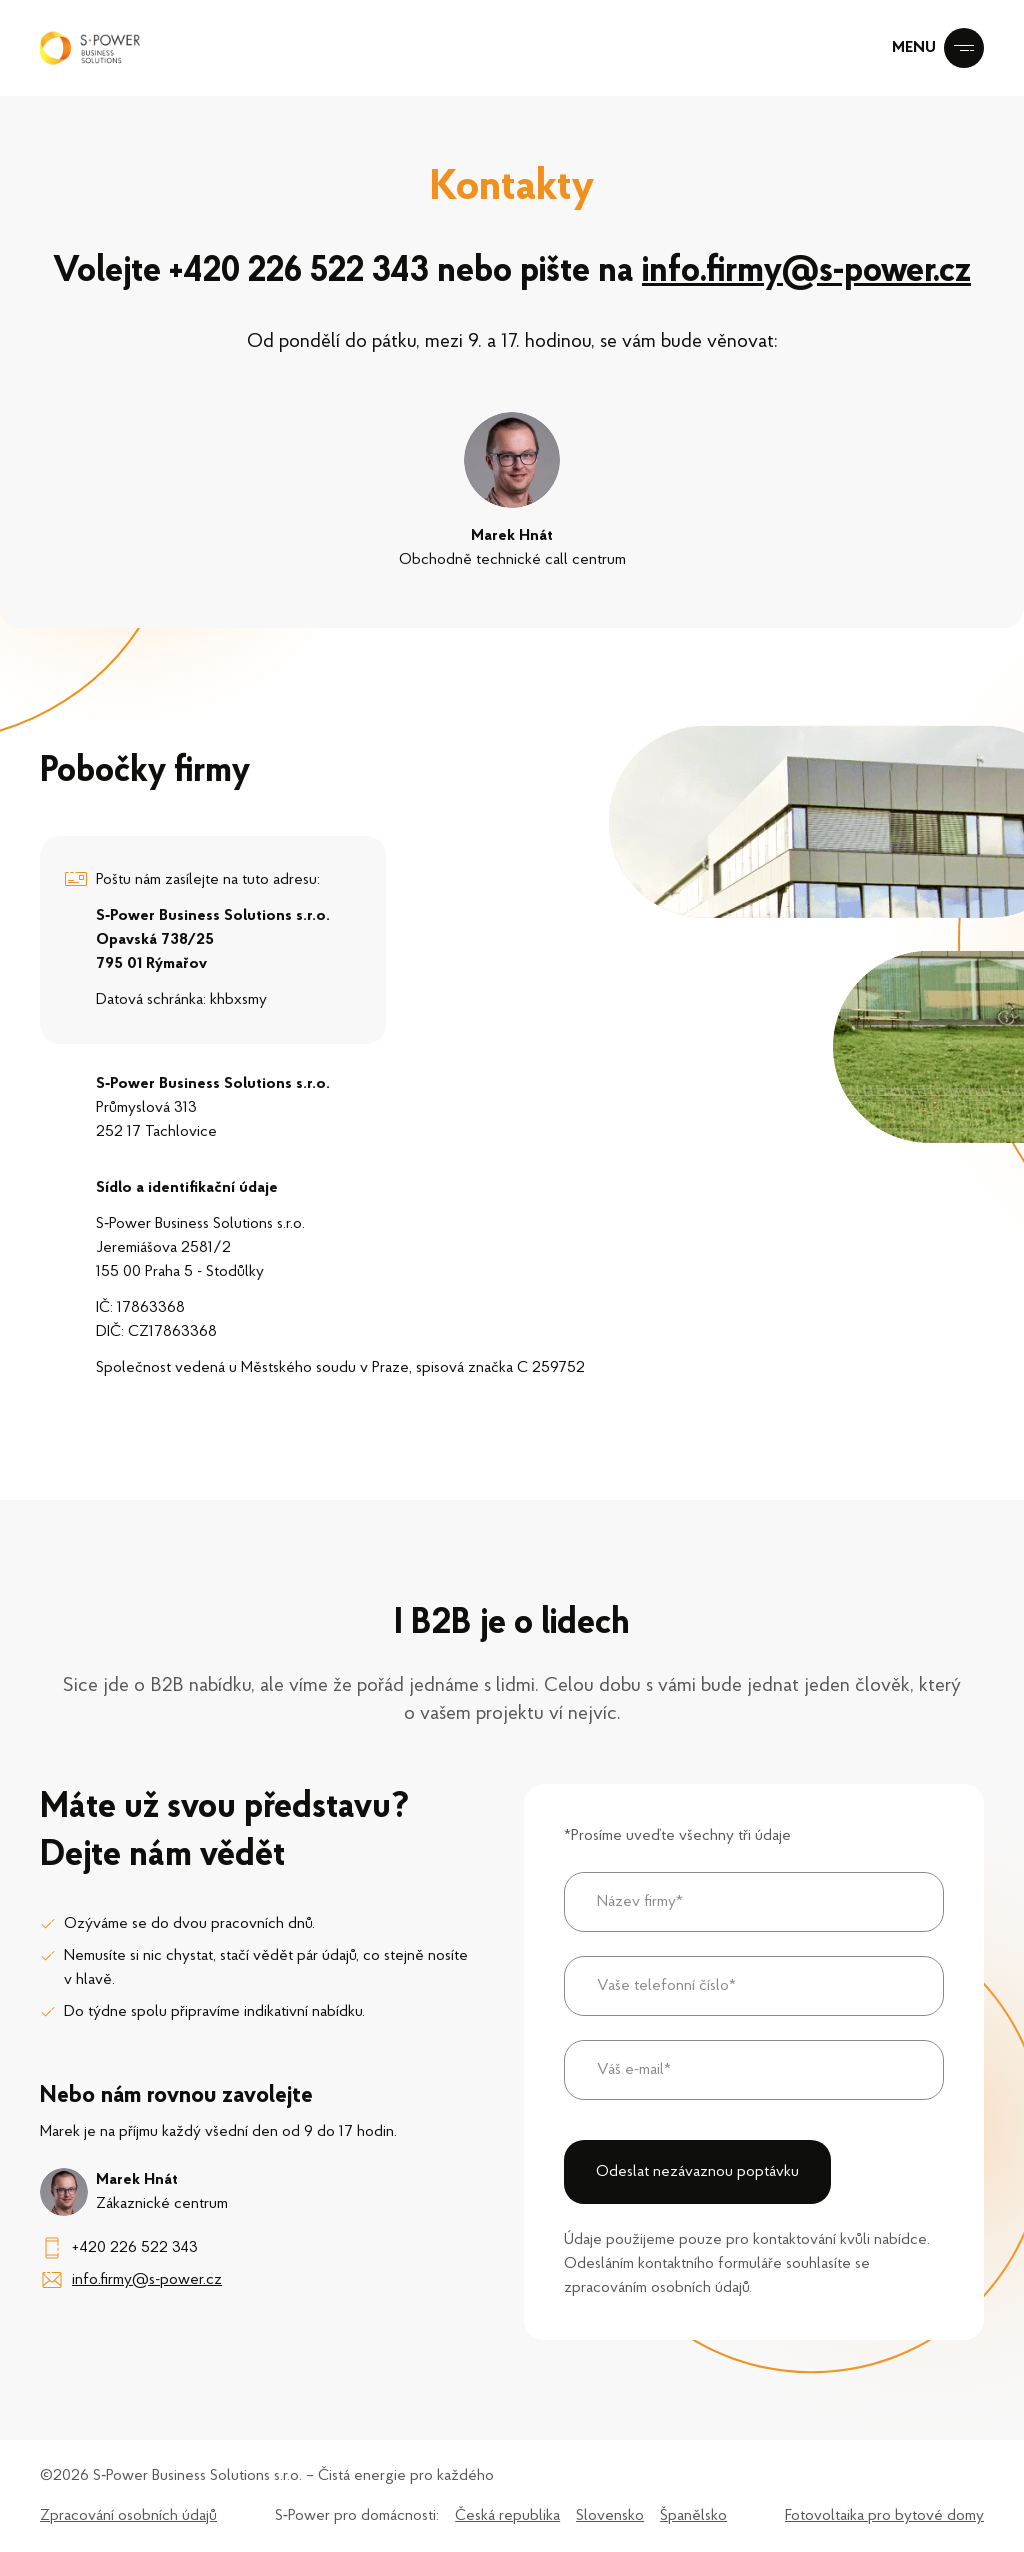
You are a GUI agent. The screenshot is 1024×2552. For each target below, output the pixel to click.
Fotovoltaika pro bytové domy (884, 2516)
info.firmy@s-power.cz (811, 272)
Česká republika (507, 2516)
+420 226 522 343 (298, 272)
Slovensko (610, 2516)
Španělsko (693, 2516)
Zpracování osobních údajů (128, 2516)
